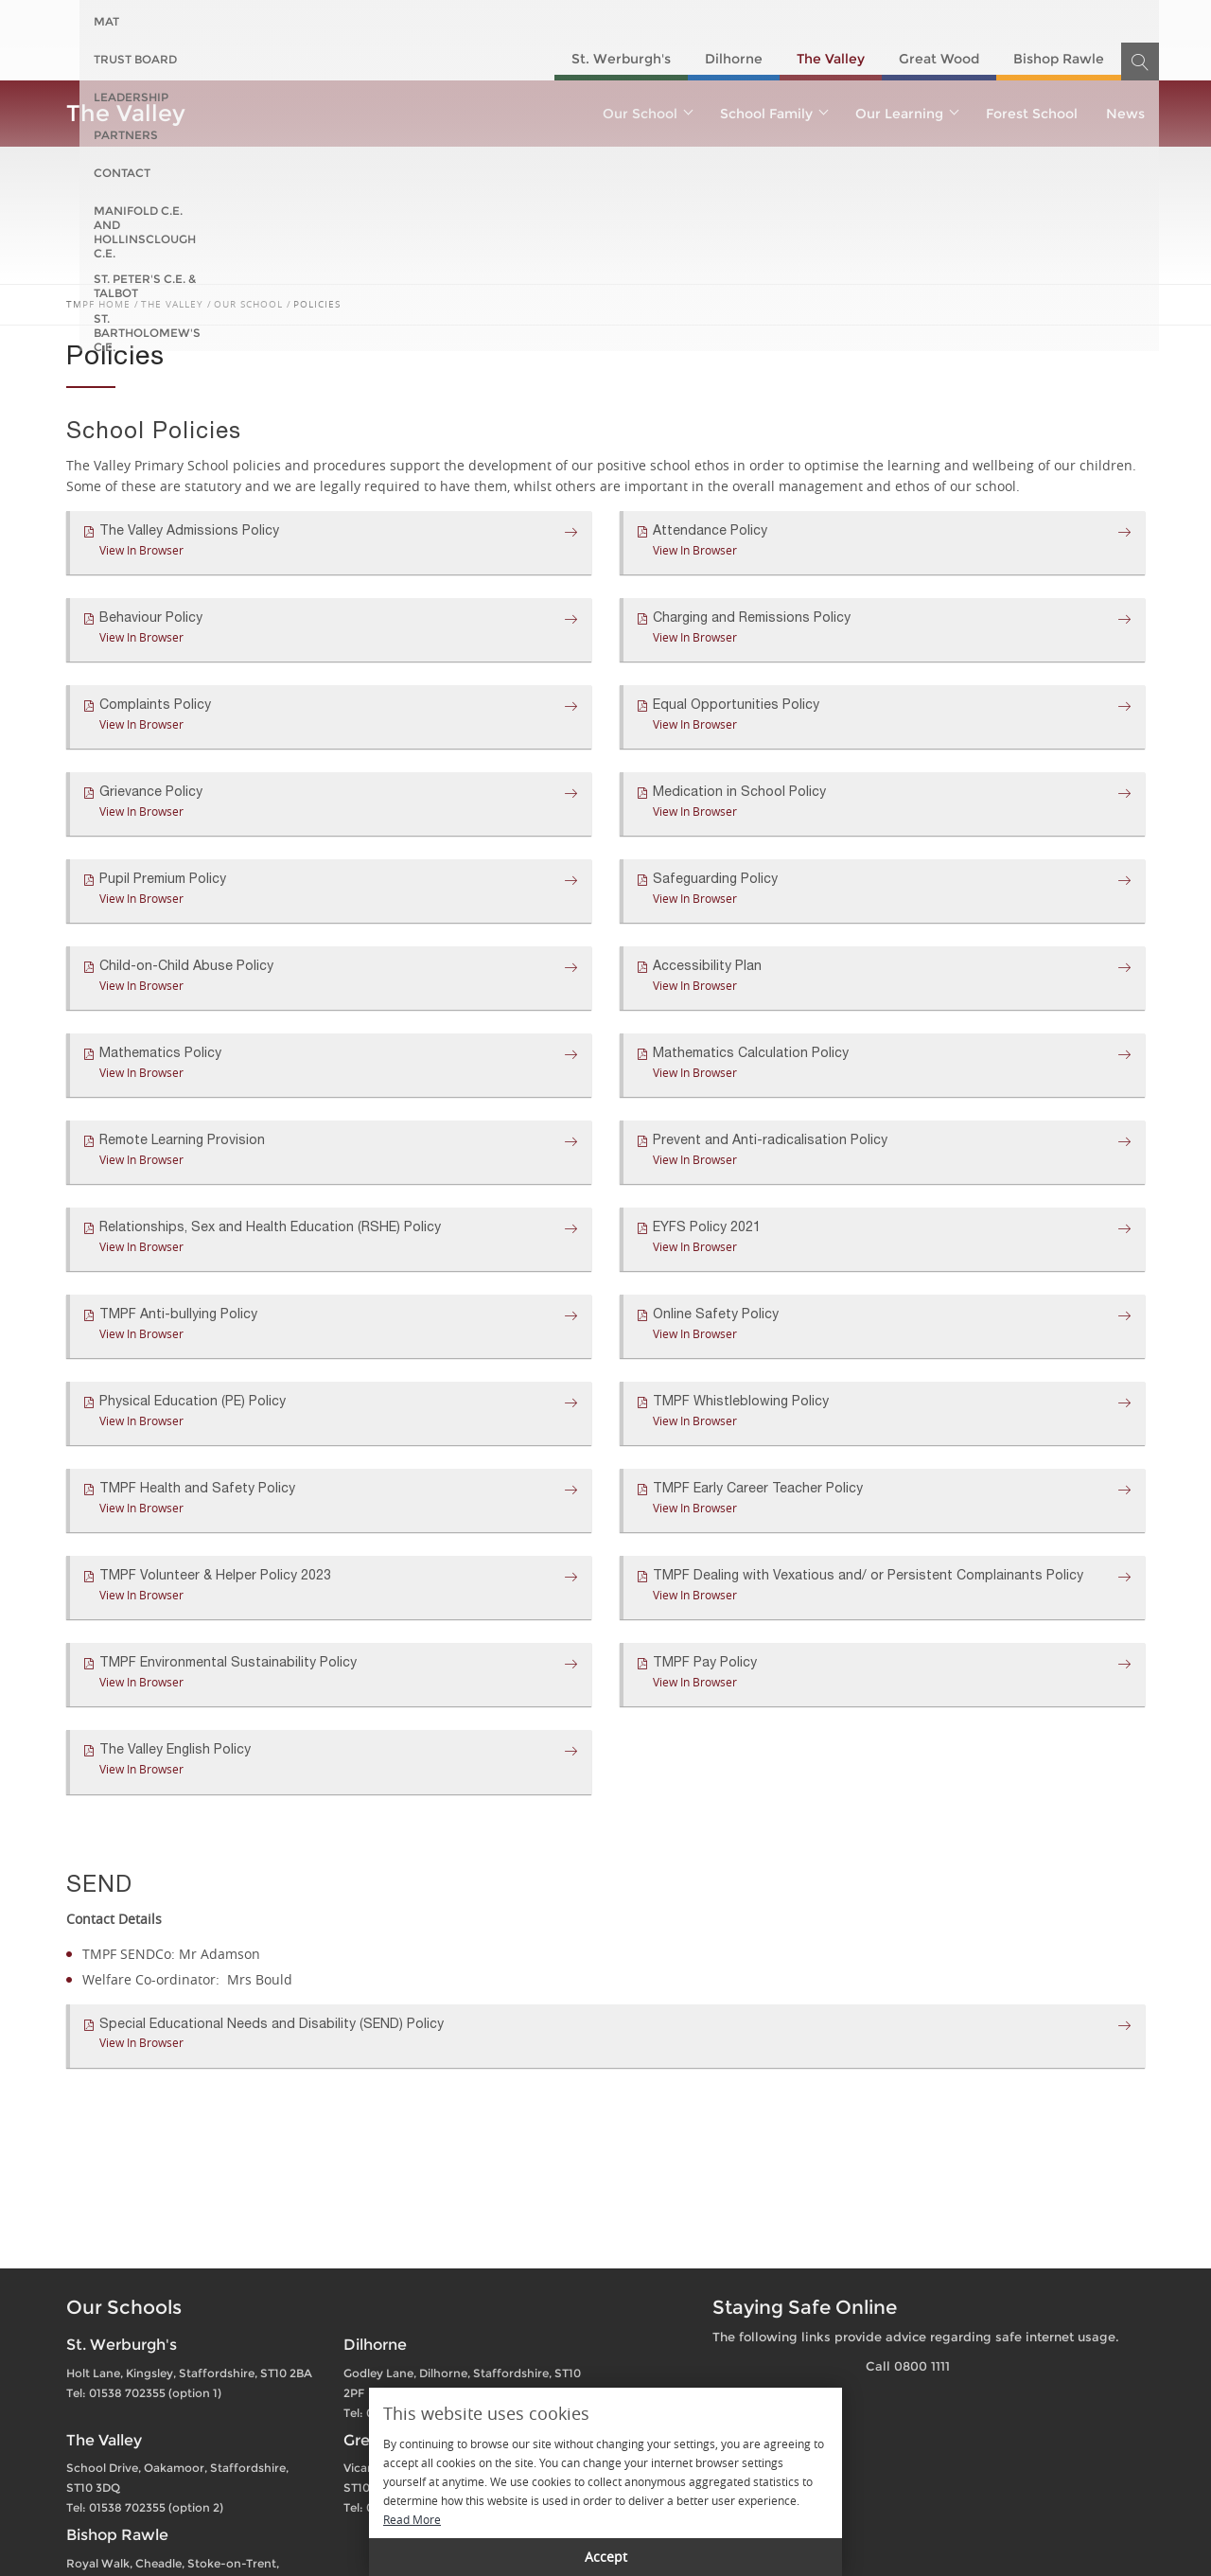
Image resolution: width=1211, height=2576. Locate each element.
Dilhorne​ (734, 58)
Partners (394, 21)
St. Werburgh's (621, 58)
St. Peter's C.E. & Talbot (891, 21)
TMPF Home (98, 304)
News (1125, 113)
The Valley (831, 58)
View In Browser (141, 550)
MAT (106, 21)
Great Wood (939, 58)
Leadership (296, 21)
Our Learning (906, 113)
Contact (483, 21)
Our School (647, 113)
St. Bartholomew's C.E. (1069, 21)
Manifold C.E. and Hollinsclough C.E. (664, 21)
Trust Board (189, 21)
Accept (606, 2557)
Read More (412, 2519)
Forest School (1032, 113)
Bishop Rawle (1058, 58)
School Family (773, 113)
